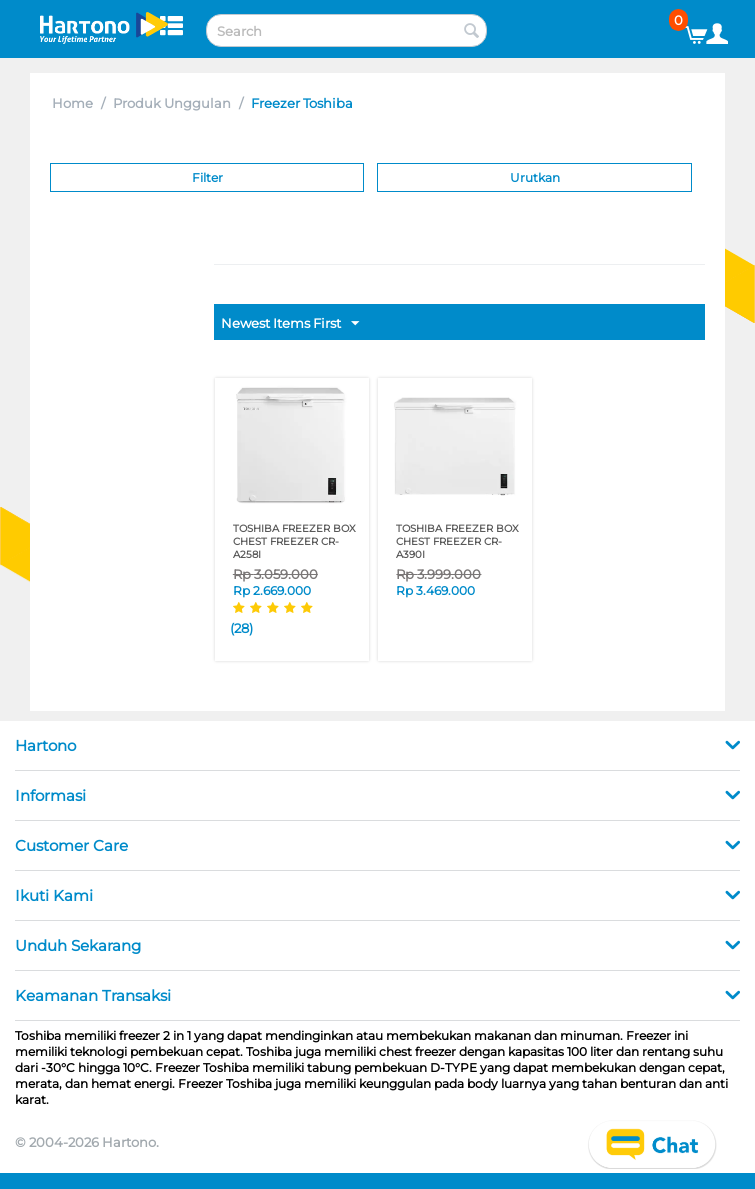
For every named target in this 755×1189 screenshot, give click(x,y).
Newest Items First (290, 324)
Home (72, 103)
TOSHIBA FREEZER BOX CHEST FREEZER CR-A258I (294, 541)
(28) (241, 628)
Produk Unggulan (172, 103)
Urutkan (535, 177)
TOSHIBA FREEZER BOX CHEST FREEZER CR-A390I (457, 541)
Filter (207, 177)
